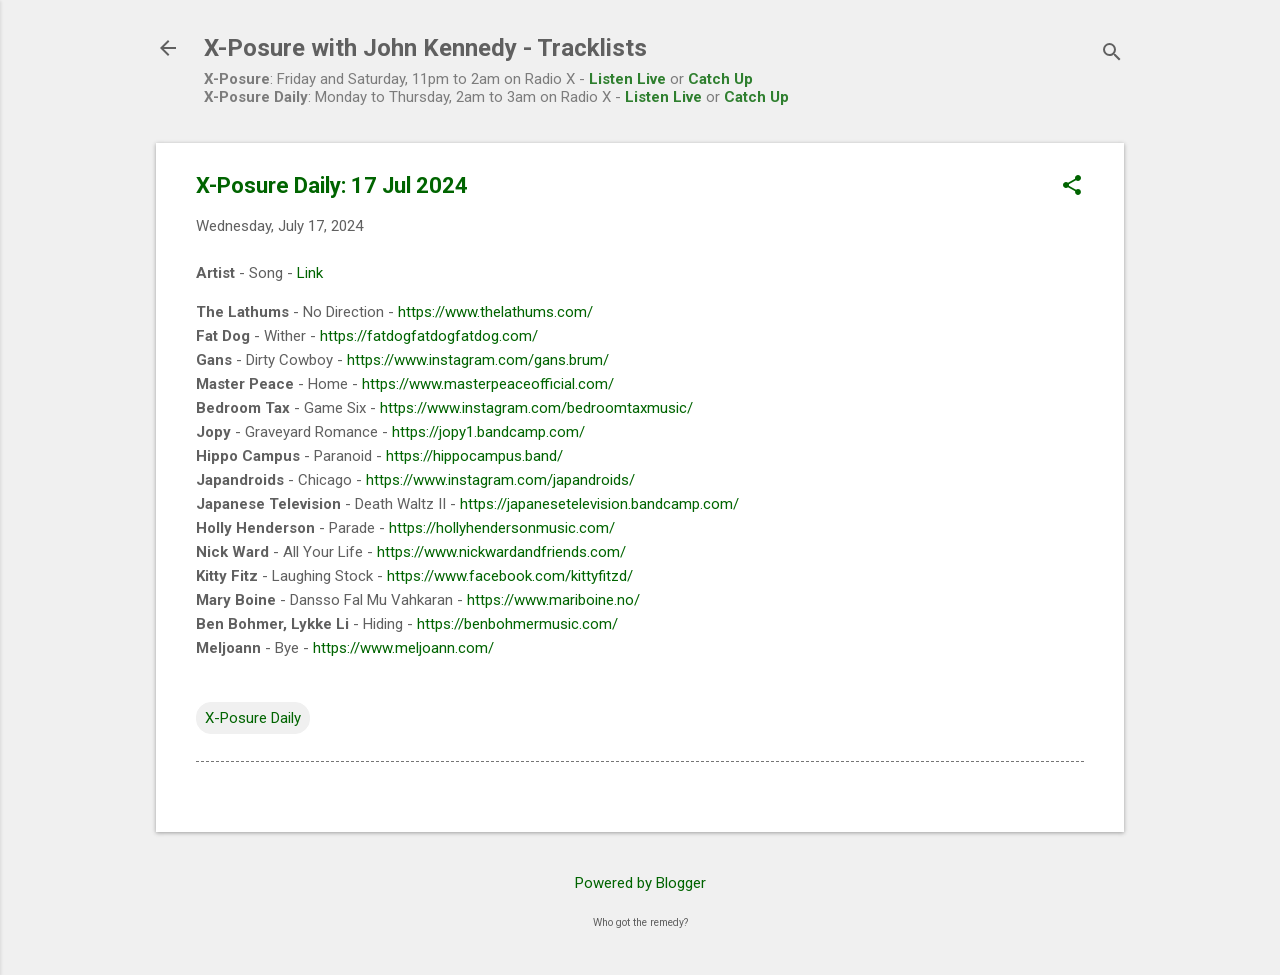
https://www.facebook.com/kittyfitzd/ (510, 576)
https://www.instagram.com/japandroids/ (500, 480)
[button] (1072, 187)
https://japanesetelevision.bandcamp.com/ (599, 504)
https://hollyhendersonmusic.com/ (502, 528)
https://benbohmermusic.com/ (517, 624)
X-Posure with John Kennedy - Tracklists (425, 48)
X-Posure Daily (253, 718)
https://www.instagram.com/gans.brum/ (478, 360)
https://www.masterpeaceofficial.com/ (488, 384)
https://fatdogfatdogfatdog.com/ (429, 336)
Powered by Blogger (640, 883)
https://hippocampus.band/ (474, 456)
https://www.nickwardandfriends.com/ (501, 552)
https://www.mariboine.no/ (553, 600)
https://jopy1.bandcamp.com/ (488, 432)
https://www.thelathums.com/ (495, 312)
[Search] (1112, 54)
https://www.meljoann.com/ (403, 648)
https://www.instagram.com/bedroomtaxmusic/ (536, 408)
